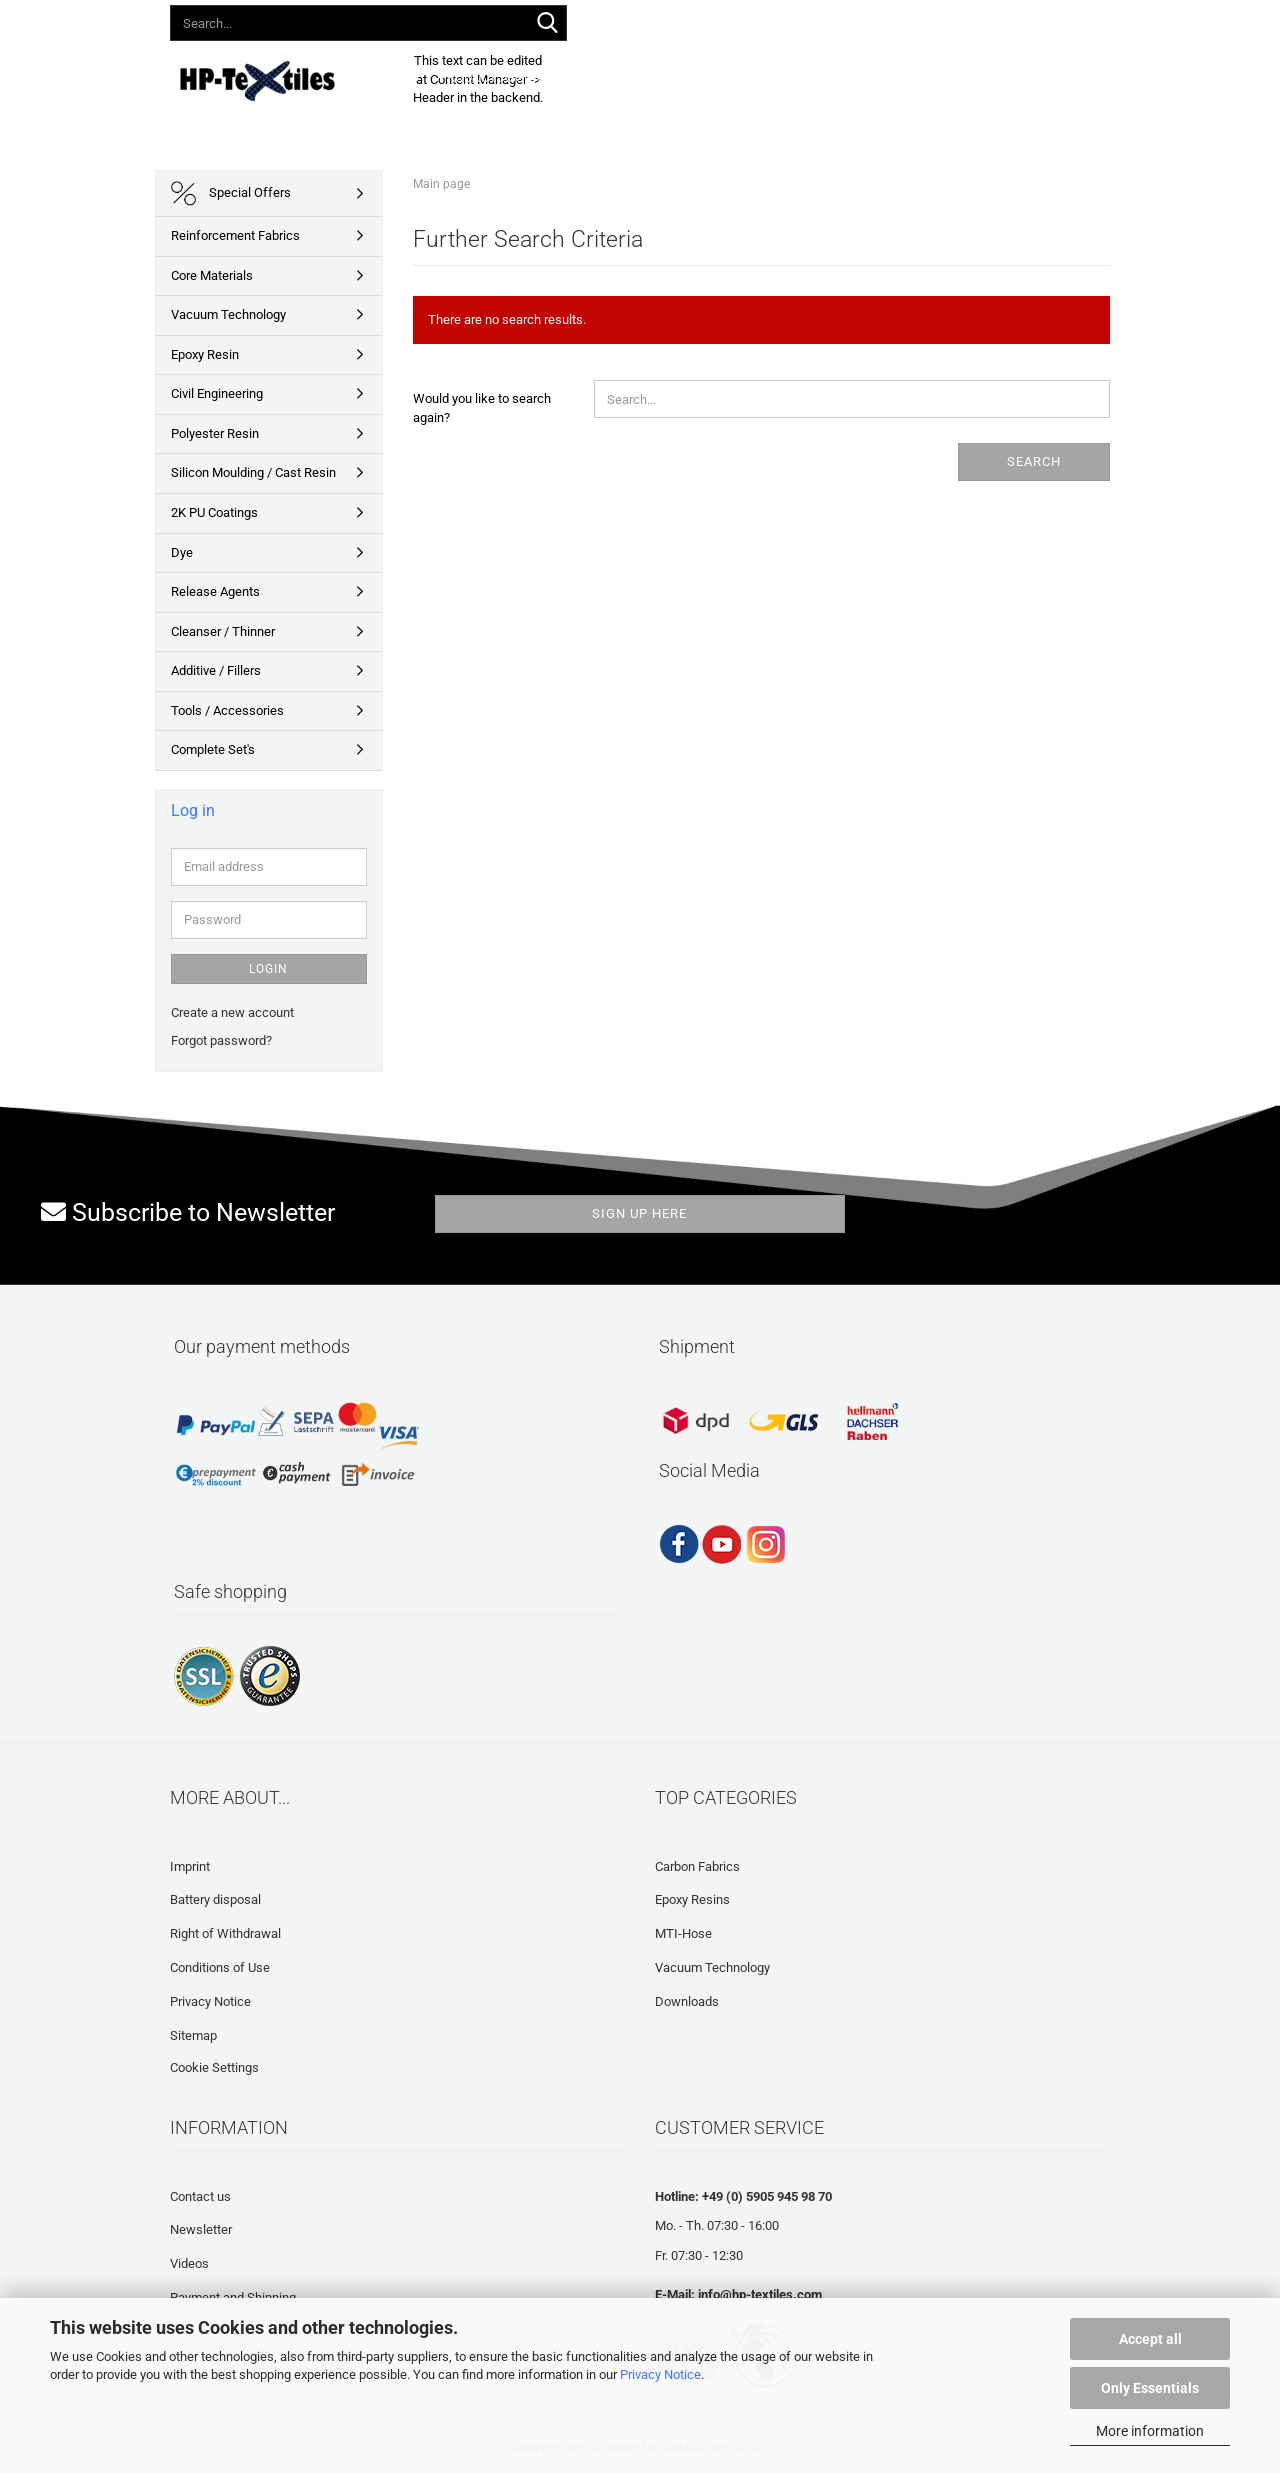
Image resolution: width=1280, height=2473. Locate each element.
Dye (182, 552)
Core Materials (212, 275)
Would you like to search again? (482, 408)
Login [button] (819, 19)
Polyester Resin (215, 433)
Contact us (200, 2196)
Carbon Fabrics (697, 1866)
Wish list (897, 19)
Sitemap (193, 2035)
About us (976, 77)
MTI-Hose (683, 1933)
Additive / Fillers (216, 670)
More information (1150, 2431)
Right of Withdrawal (225, 1933)
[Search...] (548, 24)
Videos (189, 2263)
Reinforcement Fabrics (235, 235)
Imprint (190, 1866)
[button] (753, 20)
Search (1034, 461)
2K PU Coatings (214, 512)
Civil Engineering (217, 393)
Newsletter (201, 2229)
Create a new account (232, 1012)
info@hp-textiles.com (760, 2294)
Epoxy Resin (205, 354)
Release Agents (215, 591)
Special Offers (231, 193)
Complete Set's (213, 749)
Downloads (674, 77)
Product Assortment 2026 (526, 77)
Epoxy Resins (692, 1899)
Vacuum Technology (228, 314)
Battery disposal (215, 1899)
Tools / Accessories (227, 710)
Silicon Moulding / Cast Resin (253, 472)
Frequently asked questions (830, 77)
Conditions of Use (220, 1967)
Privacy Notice (660, 2374)
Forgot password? (221, 1040)
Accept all (1150, 2339)
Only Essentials (1150, 2388)
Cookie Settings (214, 2067)
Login (268, 969)
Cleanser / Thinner (223, 631)
